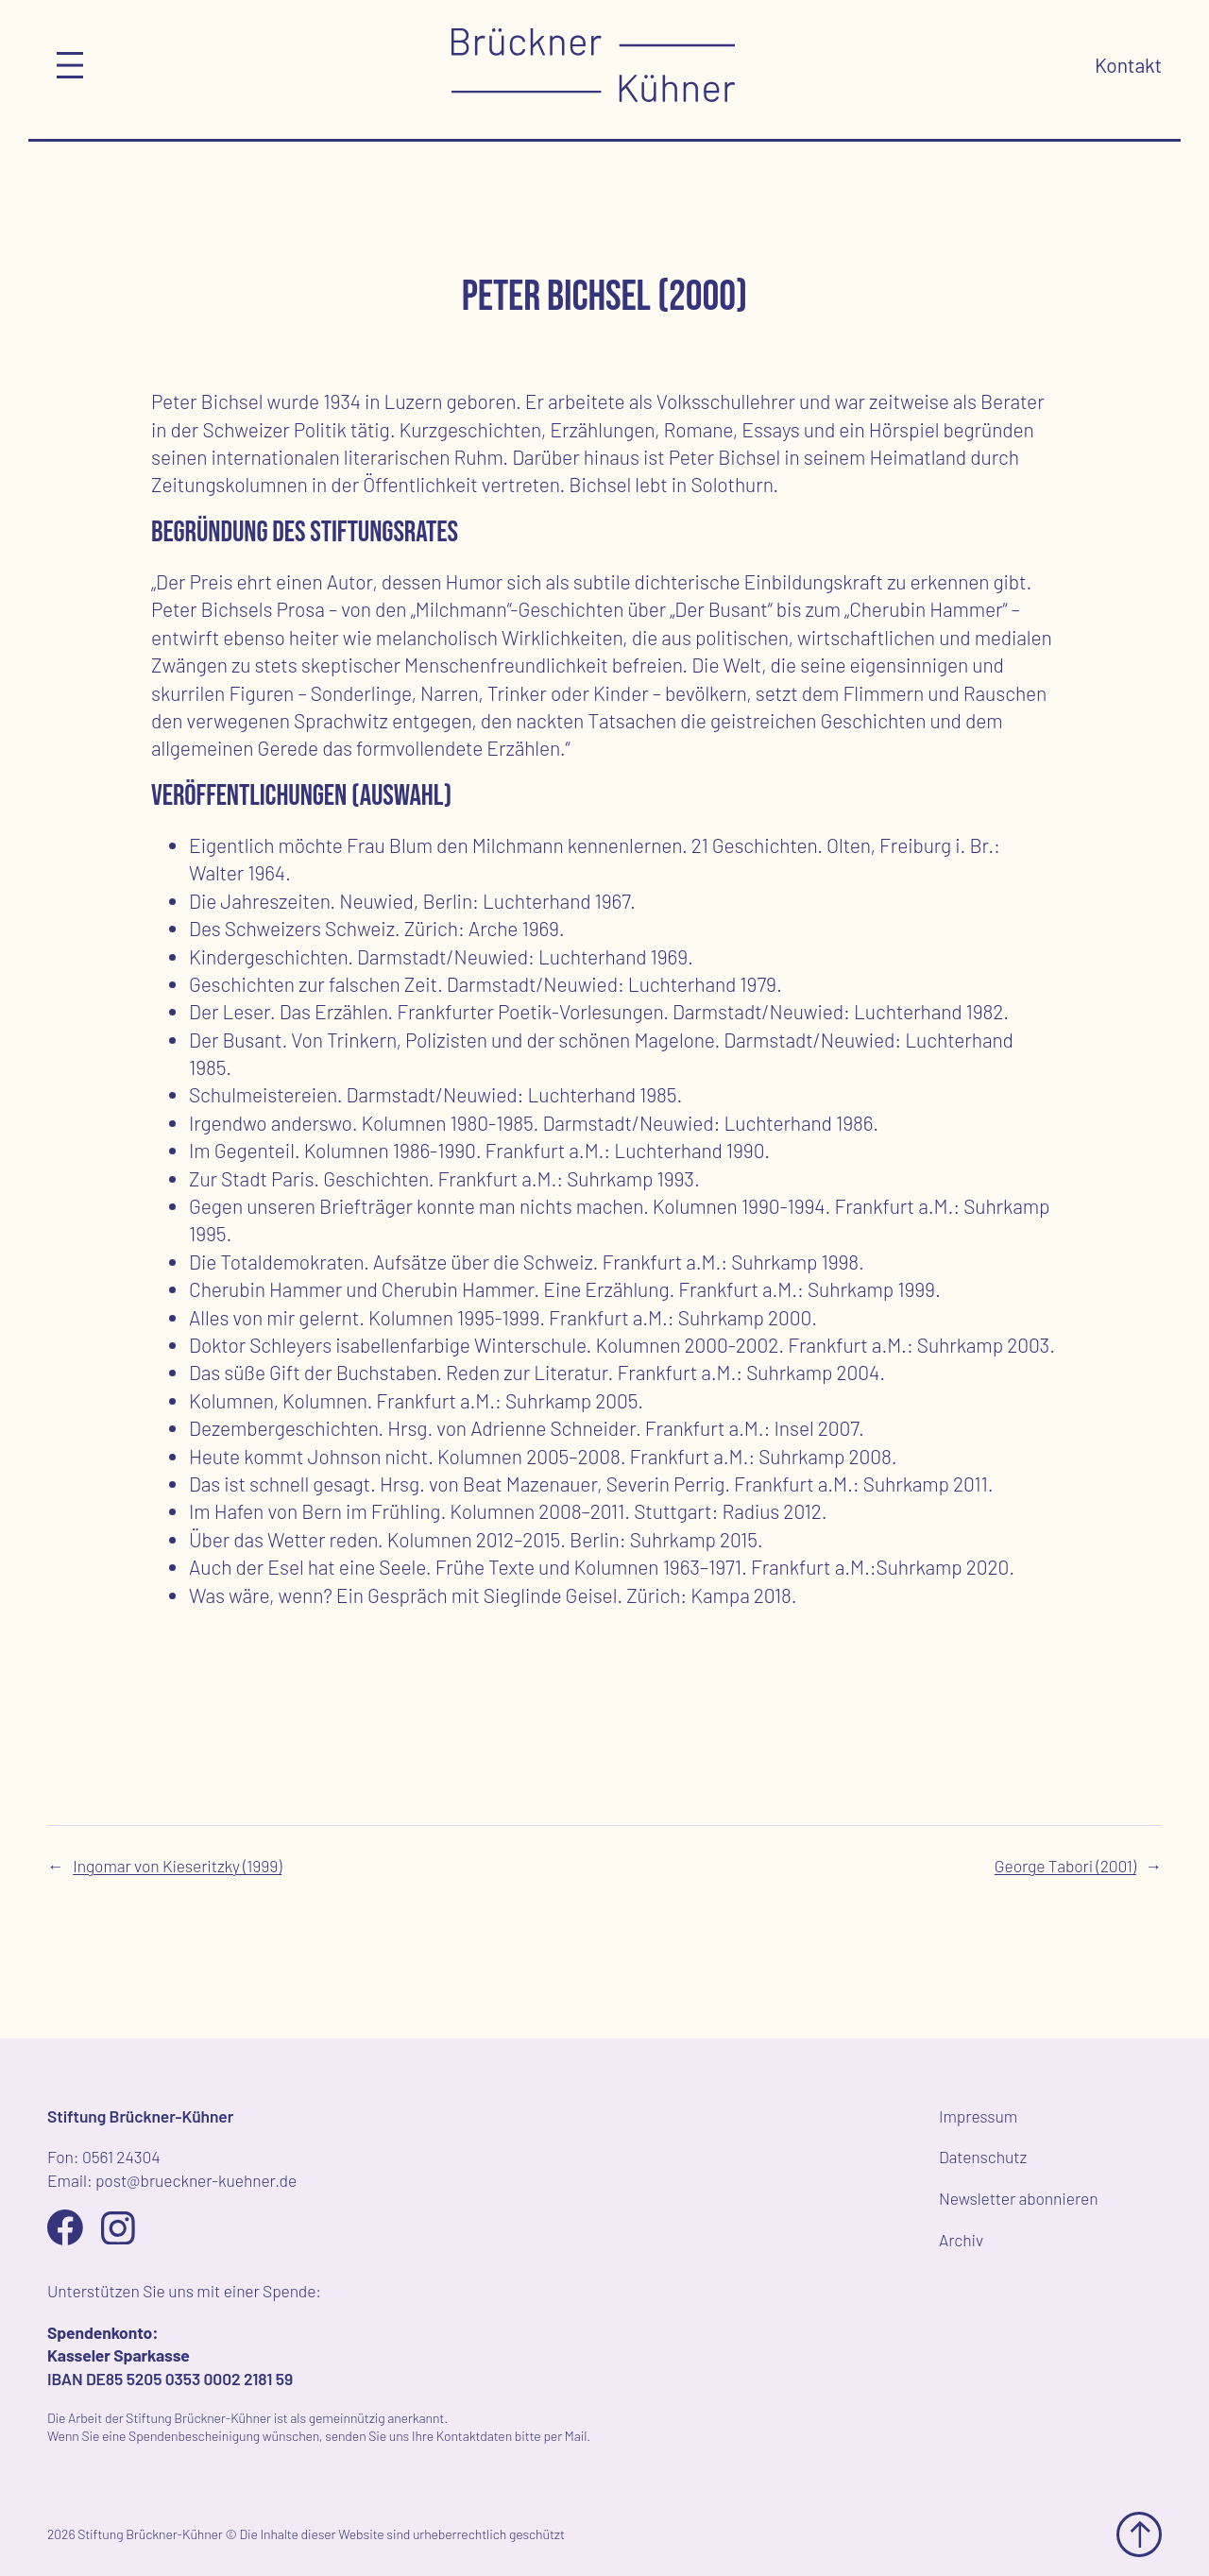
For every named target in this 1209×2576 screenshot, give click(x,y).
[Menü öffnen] (70, 65)
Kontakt (1128, 65)
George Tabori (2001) (1065, 1865)
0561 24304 (121, 2156)
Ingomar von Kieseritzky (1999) (177, 1865)
